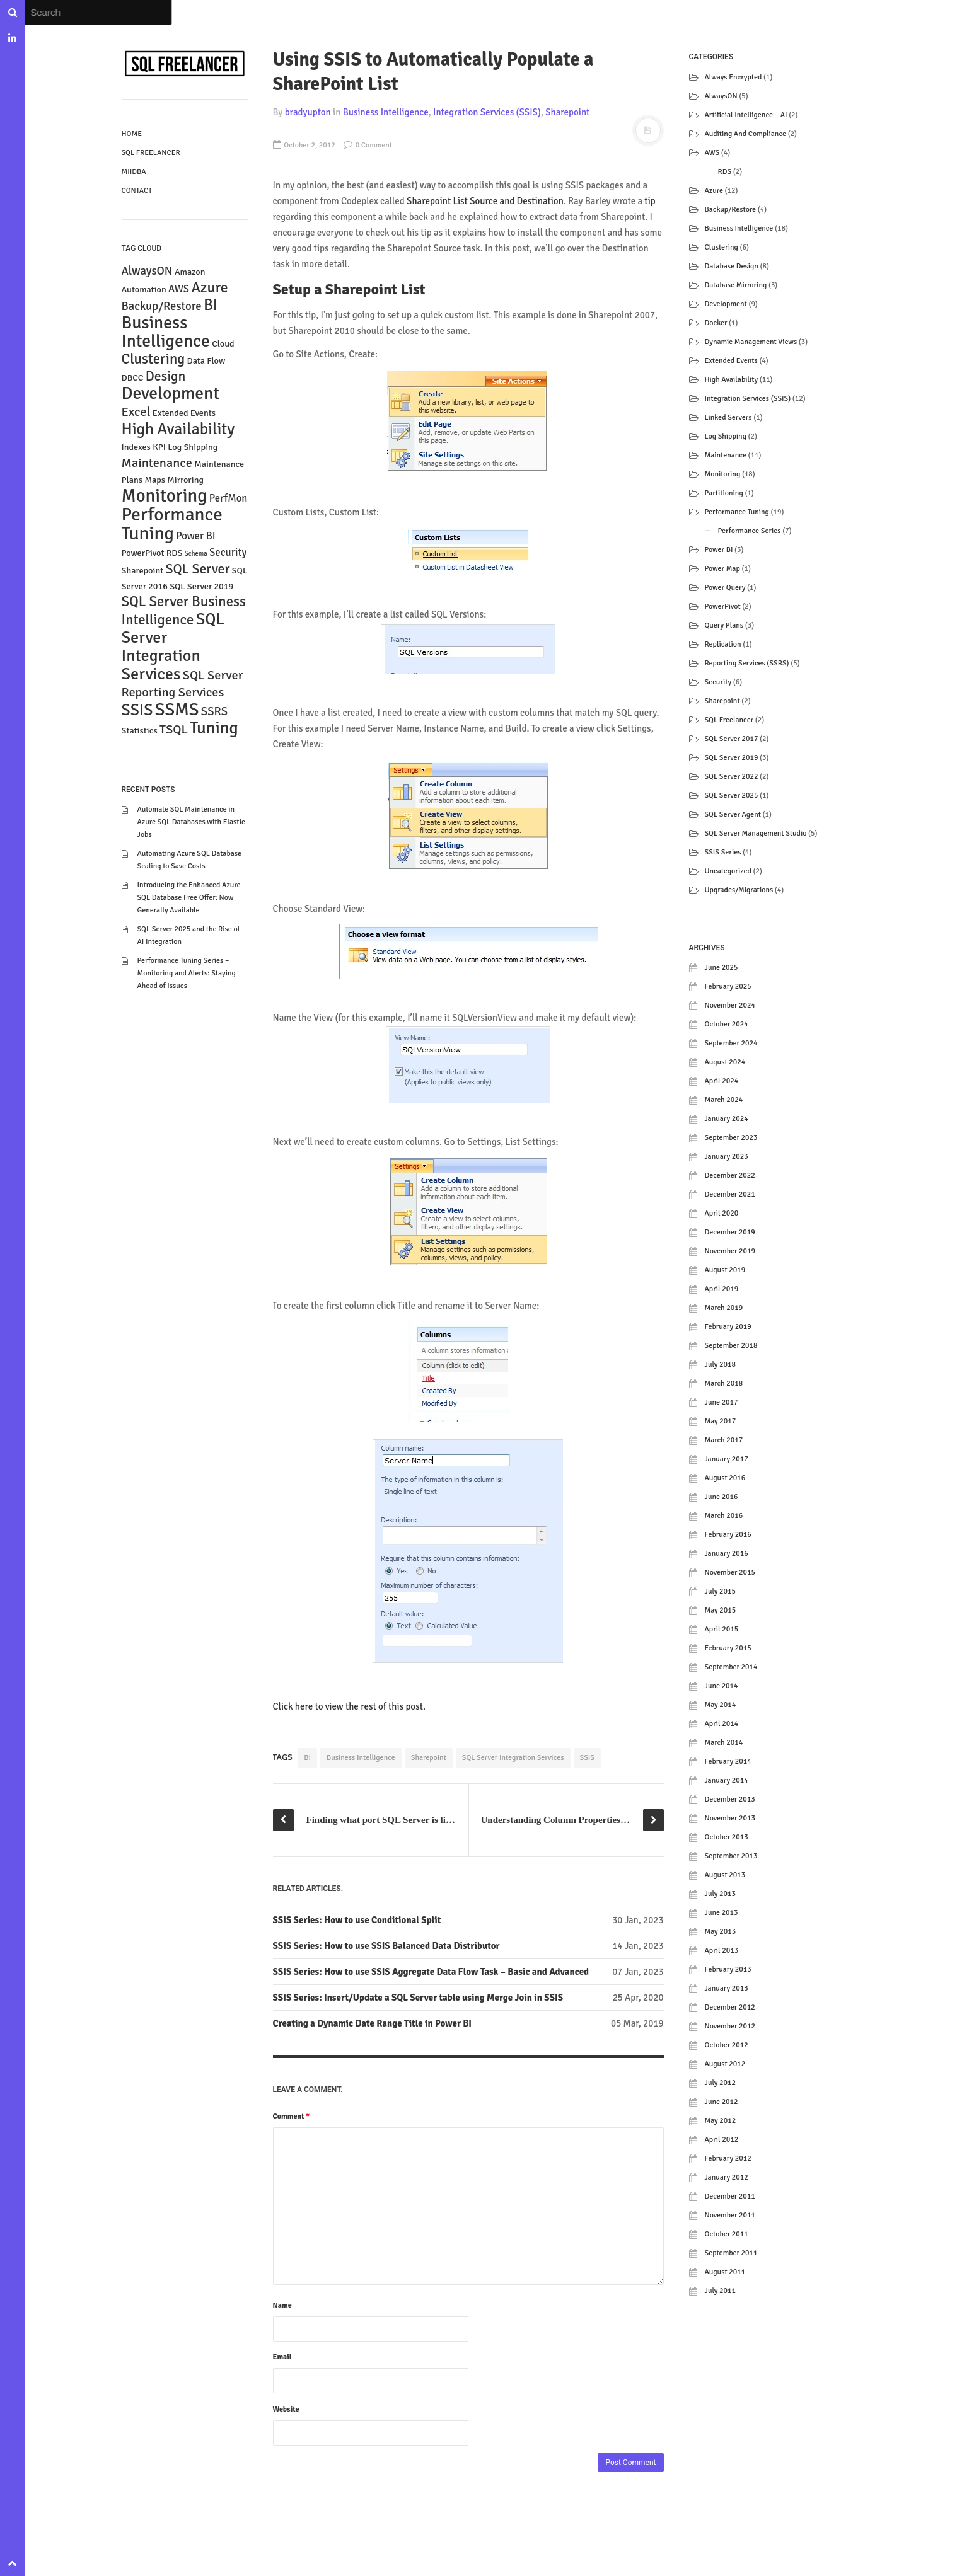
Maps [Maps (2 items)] (154, 479)
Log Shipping (725, 436)
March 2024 (724, 1100)
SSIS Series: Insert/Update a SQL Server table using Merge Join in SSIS (418, 1997)
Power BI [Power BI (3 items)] (195, 536)
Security (718, 682)
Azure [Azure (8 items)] (209, 288)
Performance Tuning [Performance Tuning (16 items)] (172, 524)
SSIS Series (723, 852)
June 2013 (721, 1913)
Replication (723, 644)
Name (282, 2305)
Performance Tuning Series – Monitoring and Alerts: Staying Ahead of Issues (186, 973)
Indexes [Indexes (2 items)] (136, 447)
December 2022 (730, 1175)
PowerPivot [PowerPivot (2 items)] (143, 553)
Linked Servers (728, 417)
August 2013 (725, 1875)
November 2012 (730, 2026)
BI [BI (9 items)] (210, 305)
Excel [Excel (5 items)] (136, 412)
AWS (712, 153)
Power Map (722, 568)
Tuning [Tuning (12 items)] (214, 728)
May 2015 (720, 1610)
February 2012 (728, 2158)
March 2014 (724, 1742)
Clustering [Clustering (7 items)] (153, 359)
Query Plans (724, 625)
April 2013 (722, 1950)
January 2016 (726, 1553)
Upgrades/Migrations (739, 890)
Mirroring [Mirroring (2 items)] (185, 479)
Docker (716, 323)
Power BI (719, 550)
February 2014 (728, 1761)
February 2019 (728, 1326)
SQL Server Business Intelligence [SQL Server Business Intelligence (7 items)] (184, 611)
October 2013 (726, 1837)
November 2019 (730, 1251)
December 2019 (730, 1232)
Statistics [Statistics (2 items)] (140, 730)
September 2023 (731, 1137)
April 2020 (722, 1213)
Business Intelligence (386, 112)
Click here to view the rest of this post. (349, 1706)
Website (286, 2409)
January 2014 (726, 1780)
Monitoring (723, 474)
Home (132, 134)
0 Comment (368, 145)
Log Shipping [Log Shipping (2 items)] (192, 447)
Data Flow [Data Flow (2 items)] (206, 360)
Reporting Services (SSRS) (747, 663)
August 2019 (725, 1270)
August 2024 (725, 1062)
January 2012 (726, 2177)
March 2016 (724, 1516)
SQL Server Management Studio (756, 833)
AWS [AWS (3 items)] (178, 289)
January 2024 (726, 1119)
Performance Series (749, 531)
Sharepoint (567, 112)
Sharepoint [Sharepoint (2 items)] (143, 570)
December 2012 (730, 2007)
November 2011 (730, 2215)
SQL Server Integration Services (513, 1757)
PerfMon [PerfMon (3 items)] (228, 498)
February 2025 (728, 986)
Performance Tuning (737, 512)
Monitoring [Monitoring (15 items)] (164, 496)
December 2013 (730, 1799)
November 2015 (730, 1572)
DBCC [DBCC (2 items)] (133, 377)
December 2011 (730, 2196)
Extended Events (731, 360)
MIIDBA (134, 171)
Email (282, 2357)
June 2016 (721, 1497)
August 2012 (725, 2064)
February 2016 (728, 1534)
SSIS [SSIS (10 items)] (137, 710)
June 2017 (721, 1402)
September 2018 (731, 1345)
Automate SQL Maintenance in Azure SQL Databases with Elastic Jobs (191, 822)
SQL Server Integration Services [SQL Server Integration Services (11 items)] (173, 646)
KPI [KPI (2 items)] (159, 447)
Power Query (725, 587)
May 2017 (720, 1421)
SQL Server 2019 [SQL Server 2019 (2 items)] (201, 586)
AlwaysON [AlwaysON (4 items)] (147, 270)
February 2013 (728, 1969)
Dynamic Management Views (751, 342)
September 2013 (731, 1856)
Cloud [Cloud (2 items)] (223, 343)
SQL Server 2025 (731, 795)
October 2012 (726, 2045)
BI (307, 1757)
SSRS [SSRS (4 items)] (214, 711)
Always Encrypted (733, 77)
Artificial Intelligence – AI (746, 115)
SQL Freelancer (151, 153)
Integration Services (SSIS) (487, 112)
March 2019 (724, 1308)
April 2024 (722, 1081)
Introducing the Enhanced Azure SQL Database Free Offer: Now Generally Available (189, 897)
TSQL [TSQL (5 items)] (173, 729)
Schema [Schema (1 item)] (196, 553)
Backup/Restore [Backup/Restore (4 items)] (162, 306)
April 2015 (722, 1629)
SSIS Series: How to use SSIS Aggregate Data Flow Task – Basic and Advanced (431, 1971)
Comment (291, 2116)
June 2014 (721, 1686)
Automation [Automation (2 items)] (144, 289)
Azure (714, 190)
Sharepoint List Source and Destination (485, 201)
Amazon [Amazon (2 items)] (190, 272)
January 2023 (726, 1156)
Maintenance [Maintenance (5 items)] (157, 463)
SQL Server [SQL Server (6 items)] (197, 569)
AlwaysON (721, 96)
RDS (725, 171)
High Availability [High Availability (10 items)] (178, 429)
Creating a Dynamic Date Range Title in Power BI (372, 2023)
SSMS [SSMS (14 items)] (177, 709)
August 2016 (725, 1478)
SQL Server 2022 (731, 776)
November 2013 (730, 1818)
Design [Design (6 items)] (166, 376)
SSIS (587, 1757)
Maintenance (725, 455)
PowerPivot (723, 606)
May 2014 (720, 1705)
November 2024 (730, 1005)
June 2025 (721, 967)
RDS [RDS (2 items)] (174, 553)
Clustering (721, 247)
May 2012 (720, 2120)
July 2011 (720, 2291)
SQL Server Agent (733, 814)
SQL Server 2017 (731, 739)
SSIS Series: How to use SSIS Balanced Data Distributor (386, 1946)
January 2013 (726, 1988)
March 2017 (724, 1440)
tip (649, 201)
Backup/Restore (731, 209)
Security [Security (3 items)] (227, 552)
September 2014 (731, 1667)
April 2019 (722, 1289)
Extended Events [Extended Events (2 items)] (184, 413)
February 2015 (728, 1648)
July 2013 (720, 1894)
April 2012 (722, 2139)
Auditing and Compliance (746, 134)
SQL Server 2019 (731, 757)
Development (726, 304)
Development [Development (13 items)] (170, 393)
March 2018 (724, 1383)
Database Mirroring (736, 285)
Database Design (731, 266)
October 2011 (726, 2234)
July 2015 (720, 1591)
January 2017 (726, 1459)
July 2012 (720, 2083)
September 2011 (731, 2253)
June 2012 (721, 2102)
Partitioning (724, 493)
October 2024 (726, 1024)
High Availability (731, 379)
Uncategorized (728, 871)
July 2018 (720, 1364)
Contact (137, 190)
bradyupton (308, 112)
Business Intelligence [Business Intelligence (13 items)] (166, 332)
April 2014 (722, 1723)
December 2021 (730, 1194)
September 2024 (731, 1043)
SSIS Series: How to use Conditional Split (357, 1920)
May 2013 (720, 1931)
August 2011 (725, 2272)
